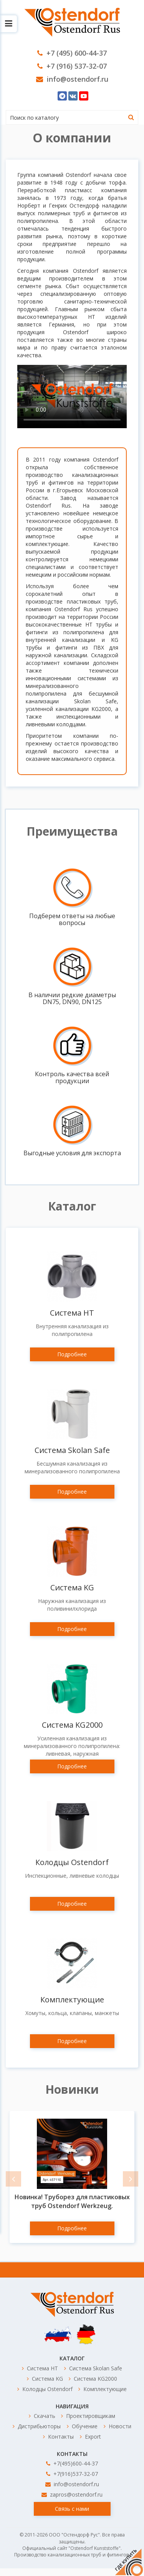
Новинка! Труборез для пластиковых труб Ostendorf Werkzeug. (72, 2201)
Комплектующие (72, 1999)
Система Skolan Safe (72, 1450)
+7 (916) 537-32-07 (72, 66)
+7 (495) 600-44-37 (72, 53)
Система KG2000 (72, 1725)
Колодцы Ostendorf (72, 1862)
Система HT (72, 1313)
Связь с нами (72, 2508)
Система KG (72, 1587)
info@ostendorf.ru (72, 79)
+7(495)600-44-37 (72, 2463)
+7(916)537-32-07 (72, 2473)
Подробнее (72, 1354)
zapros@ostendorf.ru (72, 2494)
